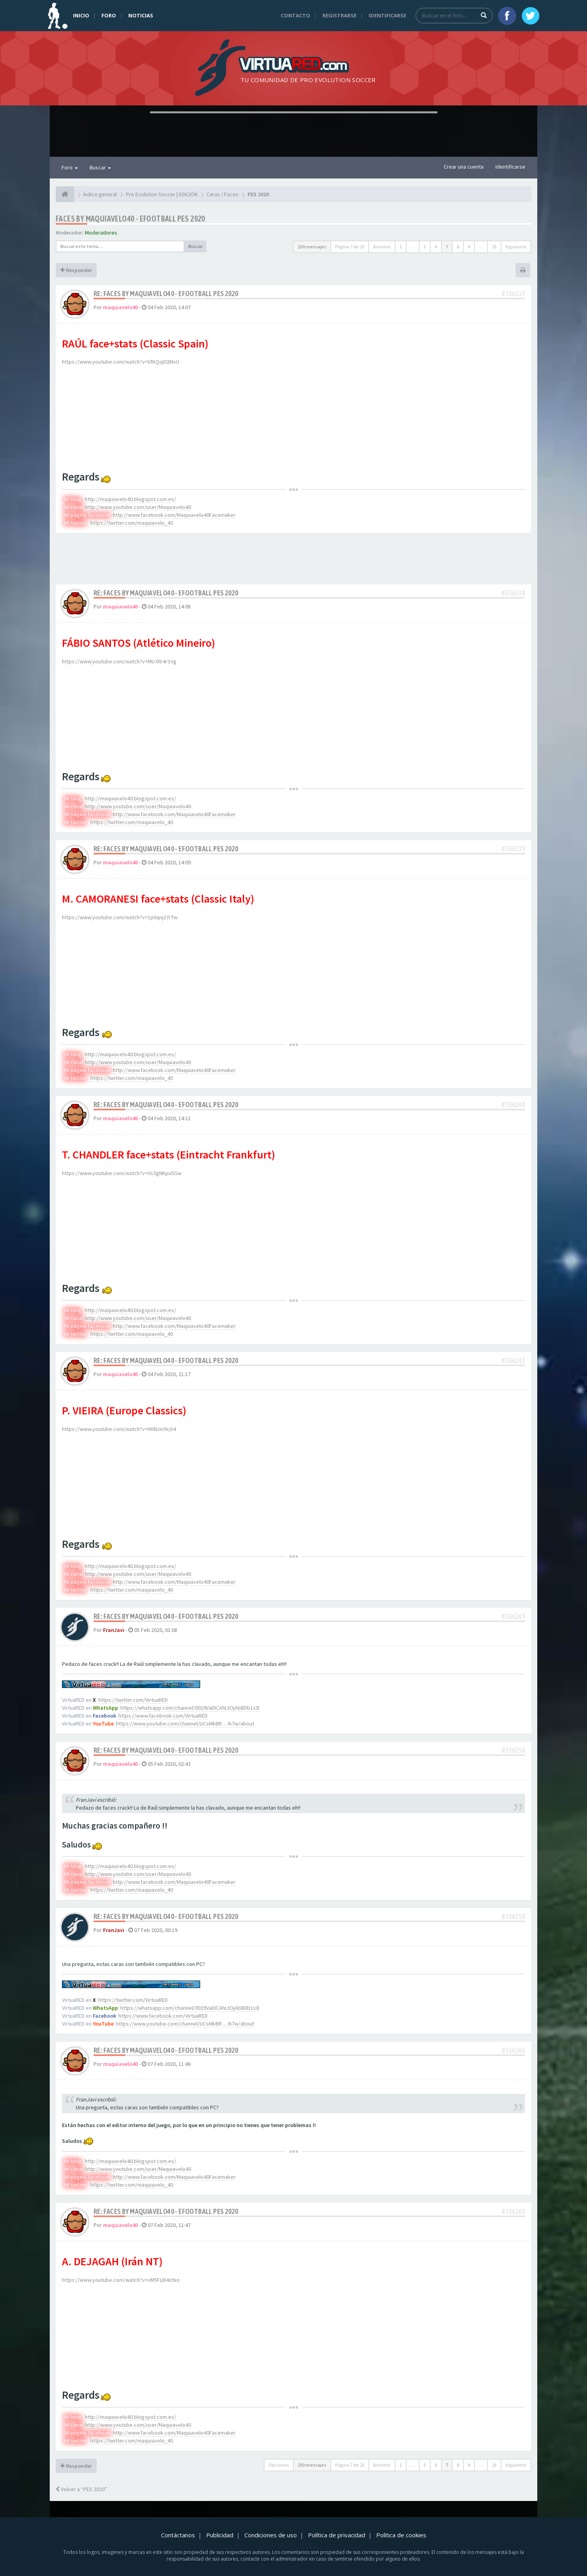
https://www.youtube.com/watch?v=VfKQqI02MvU (120, 361)
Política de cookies (401, 2535)
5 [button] (425, 247)
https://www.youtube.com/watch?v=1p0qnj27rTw (120, 917)
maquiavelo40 (120, 307)
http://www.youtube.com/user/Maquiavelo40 (138, 507)
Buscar (100, 167)
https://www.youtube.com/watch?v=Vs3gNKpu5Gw (122, 1173)
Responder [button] (76, 270)
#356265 (513, 2211)
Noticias (140, 15)
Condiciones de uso (270, 2535)
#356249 (513, 1616)
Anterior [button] (382, 247)
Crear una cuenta (464, 166)
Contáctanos (178, 2535)
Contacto (295, 15)
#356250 (513, 1750)
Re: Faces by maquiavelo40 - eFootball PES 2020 (166, 293)
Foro (108, 15)
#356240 (513, 1104)
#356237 (513, 293)
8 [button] (458, 247)
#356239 (513, 849)
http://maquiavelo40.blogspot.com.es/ (130, 499)
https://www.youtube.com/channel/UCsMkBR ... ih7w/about (185, 1723)
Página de (349, 247)
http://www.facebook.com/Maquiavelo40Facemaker (174, 514)
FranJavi (113, 1629)
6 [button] (436, 247)
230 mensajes (312, 247)
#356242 (513, 1360)
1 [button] (400, 247)
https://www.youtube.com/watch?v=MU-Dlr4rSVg (119, 661)
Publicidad (219, 2535)
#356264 (513, 2050)
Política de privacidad (336, 2535)
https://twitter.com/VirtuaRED (133, 1699)
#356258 (513, 1916)
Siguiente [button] (516, 247)
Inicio (81, 15)
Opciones (278, 2465)
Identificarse (387, 15)
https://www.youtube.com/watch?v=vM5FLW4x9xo (121, 2279)
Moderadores (101, 232)
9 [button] (469, 247)
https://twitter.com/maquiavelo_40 (131, 522)
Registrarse (339, 15)
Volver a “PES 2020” (81, 2489)
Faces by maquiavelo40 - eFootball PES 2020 (130, 218)
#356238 (513, 593)
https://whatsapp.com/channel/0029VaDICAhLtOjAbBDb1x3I (189, 1707)
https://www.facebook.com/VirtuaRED (163, 1715)
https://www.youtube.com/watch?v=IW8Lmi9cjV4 (119, 1429)
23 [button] (494, 247)
